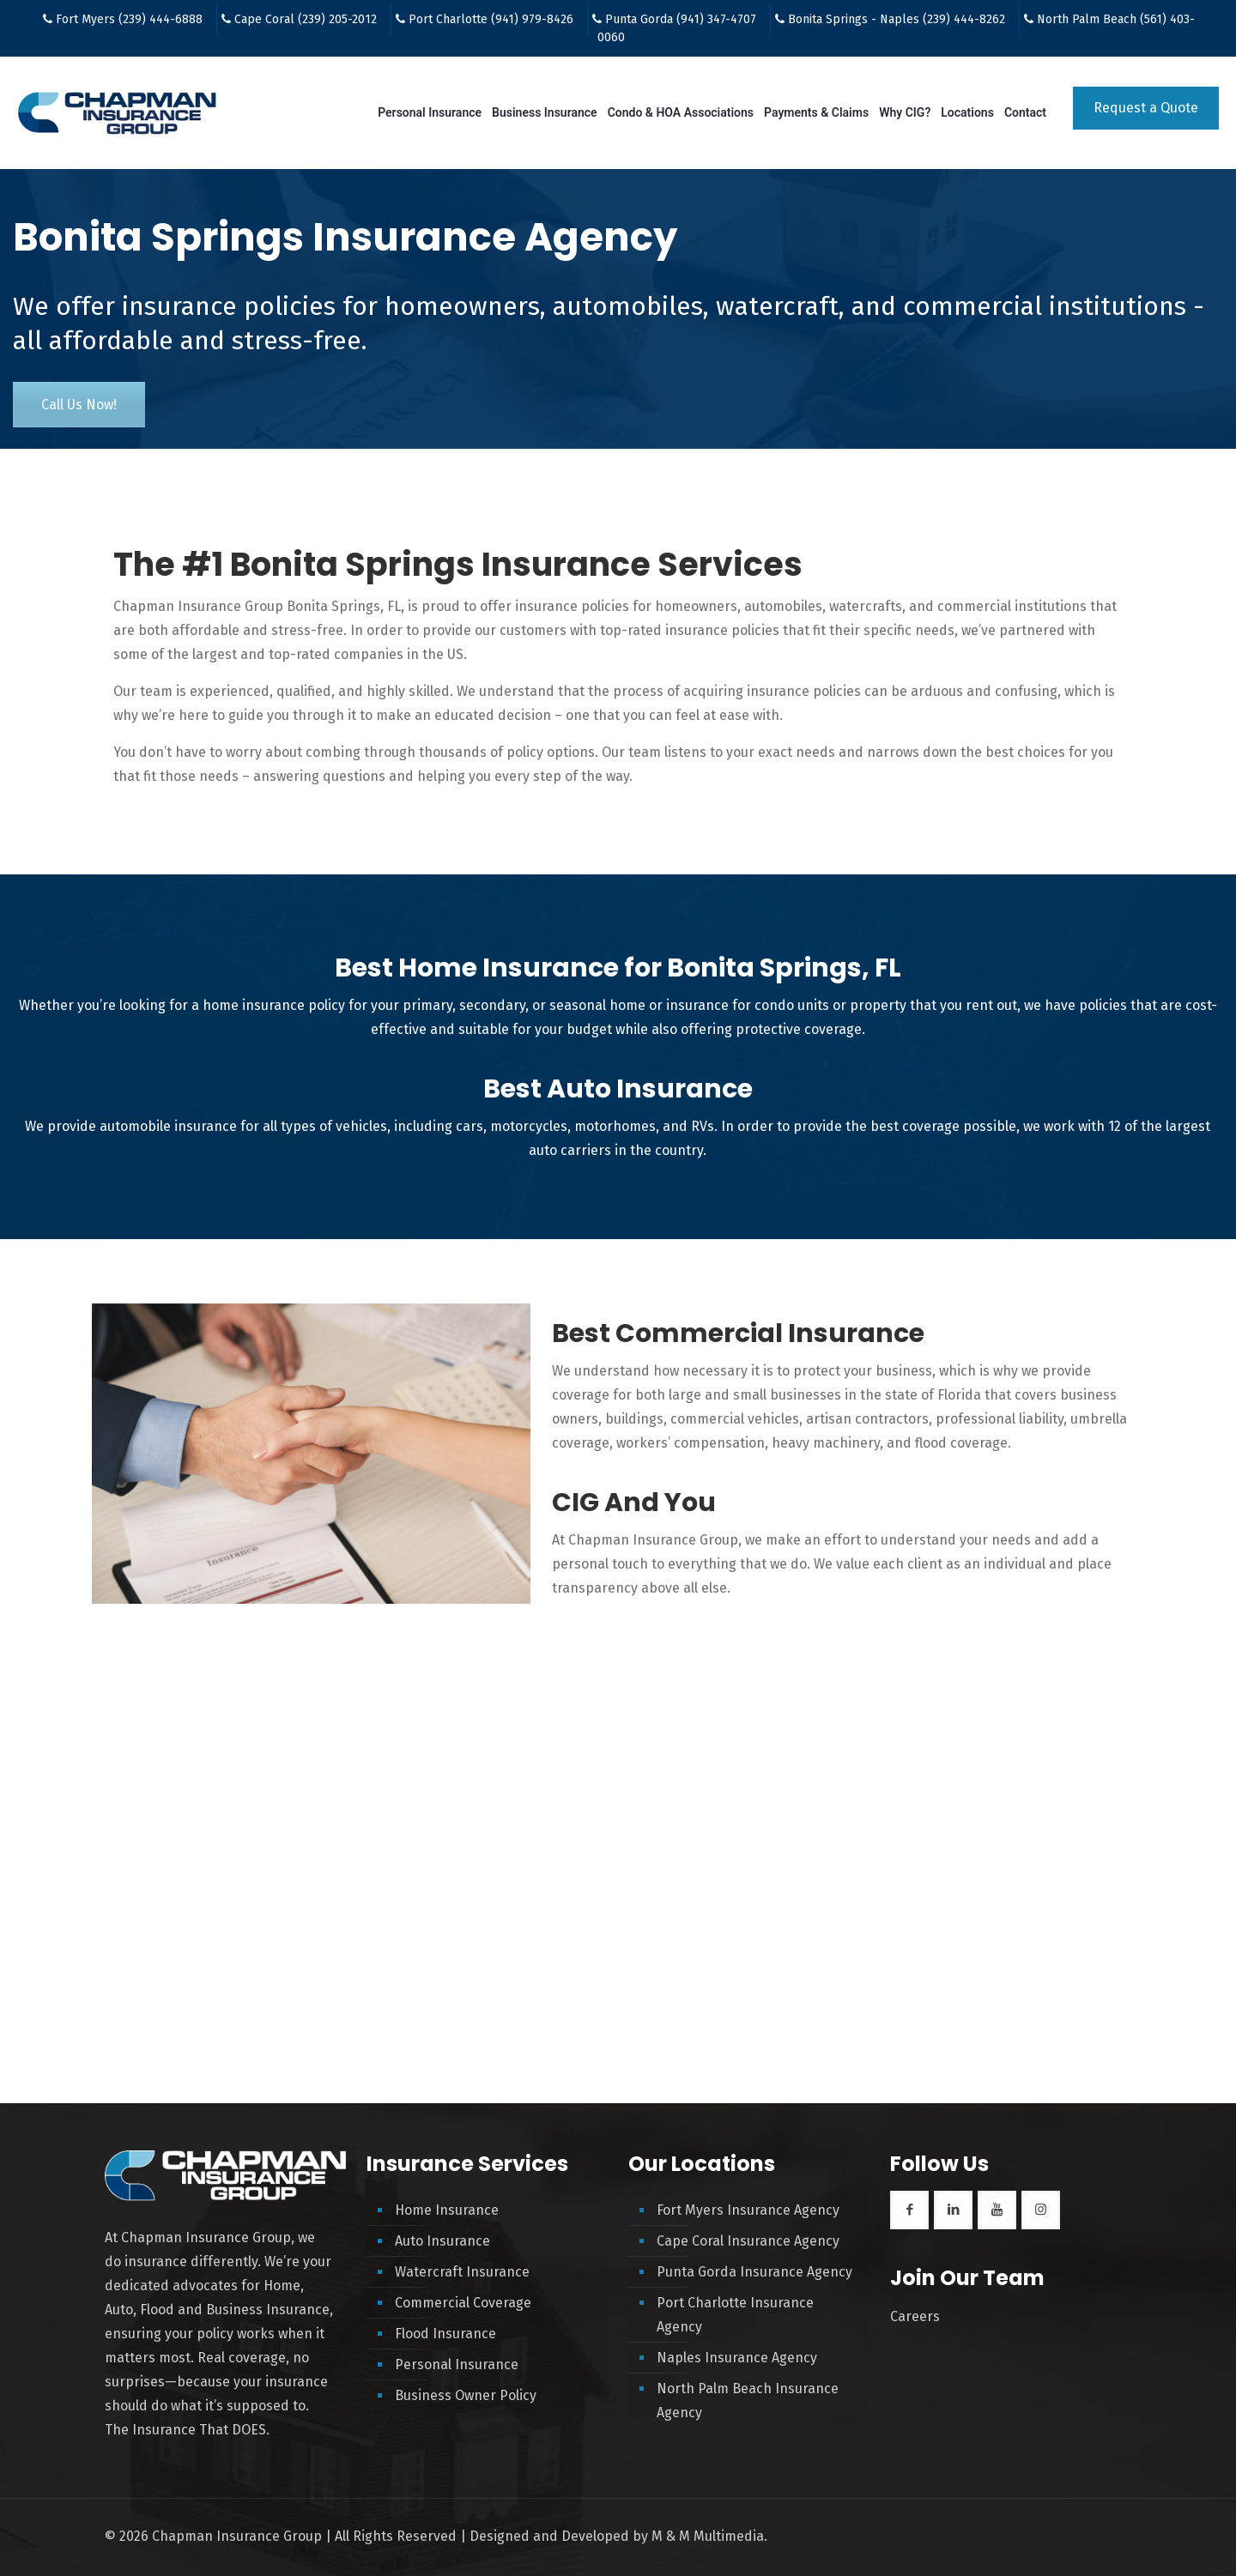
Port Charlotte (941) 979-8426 (491, 19)
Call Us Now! (79, 404)
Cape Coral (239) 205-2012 (305, 19)
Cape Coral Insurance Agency (748, 2241)
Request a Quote (1146, 108)
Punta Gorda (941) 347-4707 (680, 19)
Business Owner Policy (465, 2395)
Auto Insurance (442, 2241)
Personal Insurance (456, 2364)
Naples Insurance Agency (737, 2357)
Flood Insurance (445, 2333)
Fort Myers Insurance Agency (748, 2210)
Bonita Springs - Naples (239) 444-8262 (896, 19)
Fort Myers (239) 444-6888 (129, 19)
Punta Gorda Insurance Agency (754, 2272)
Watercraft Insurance (462, 2272)
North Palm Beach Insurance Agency (748, 2400)
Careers (915, 2316)
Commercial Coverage (463, 2303)
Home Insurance (447, 2210)
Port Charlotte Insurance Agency (735, 2315)
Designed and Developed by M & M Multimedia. (618, 2536)
